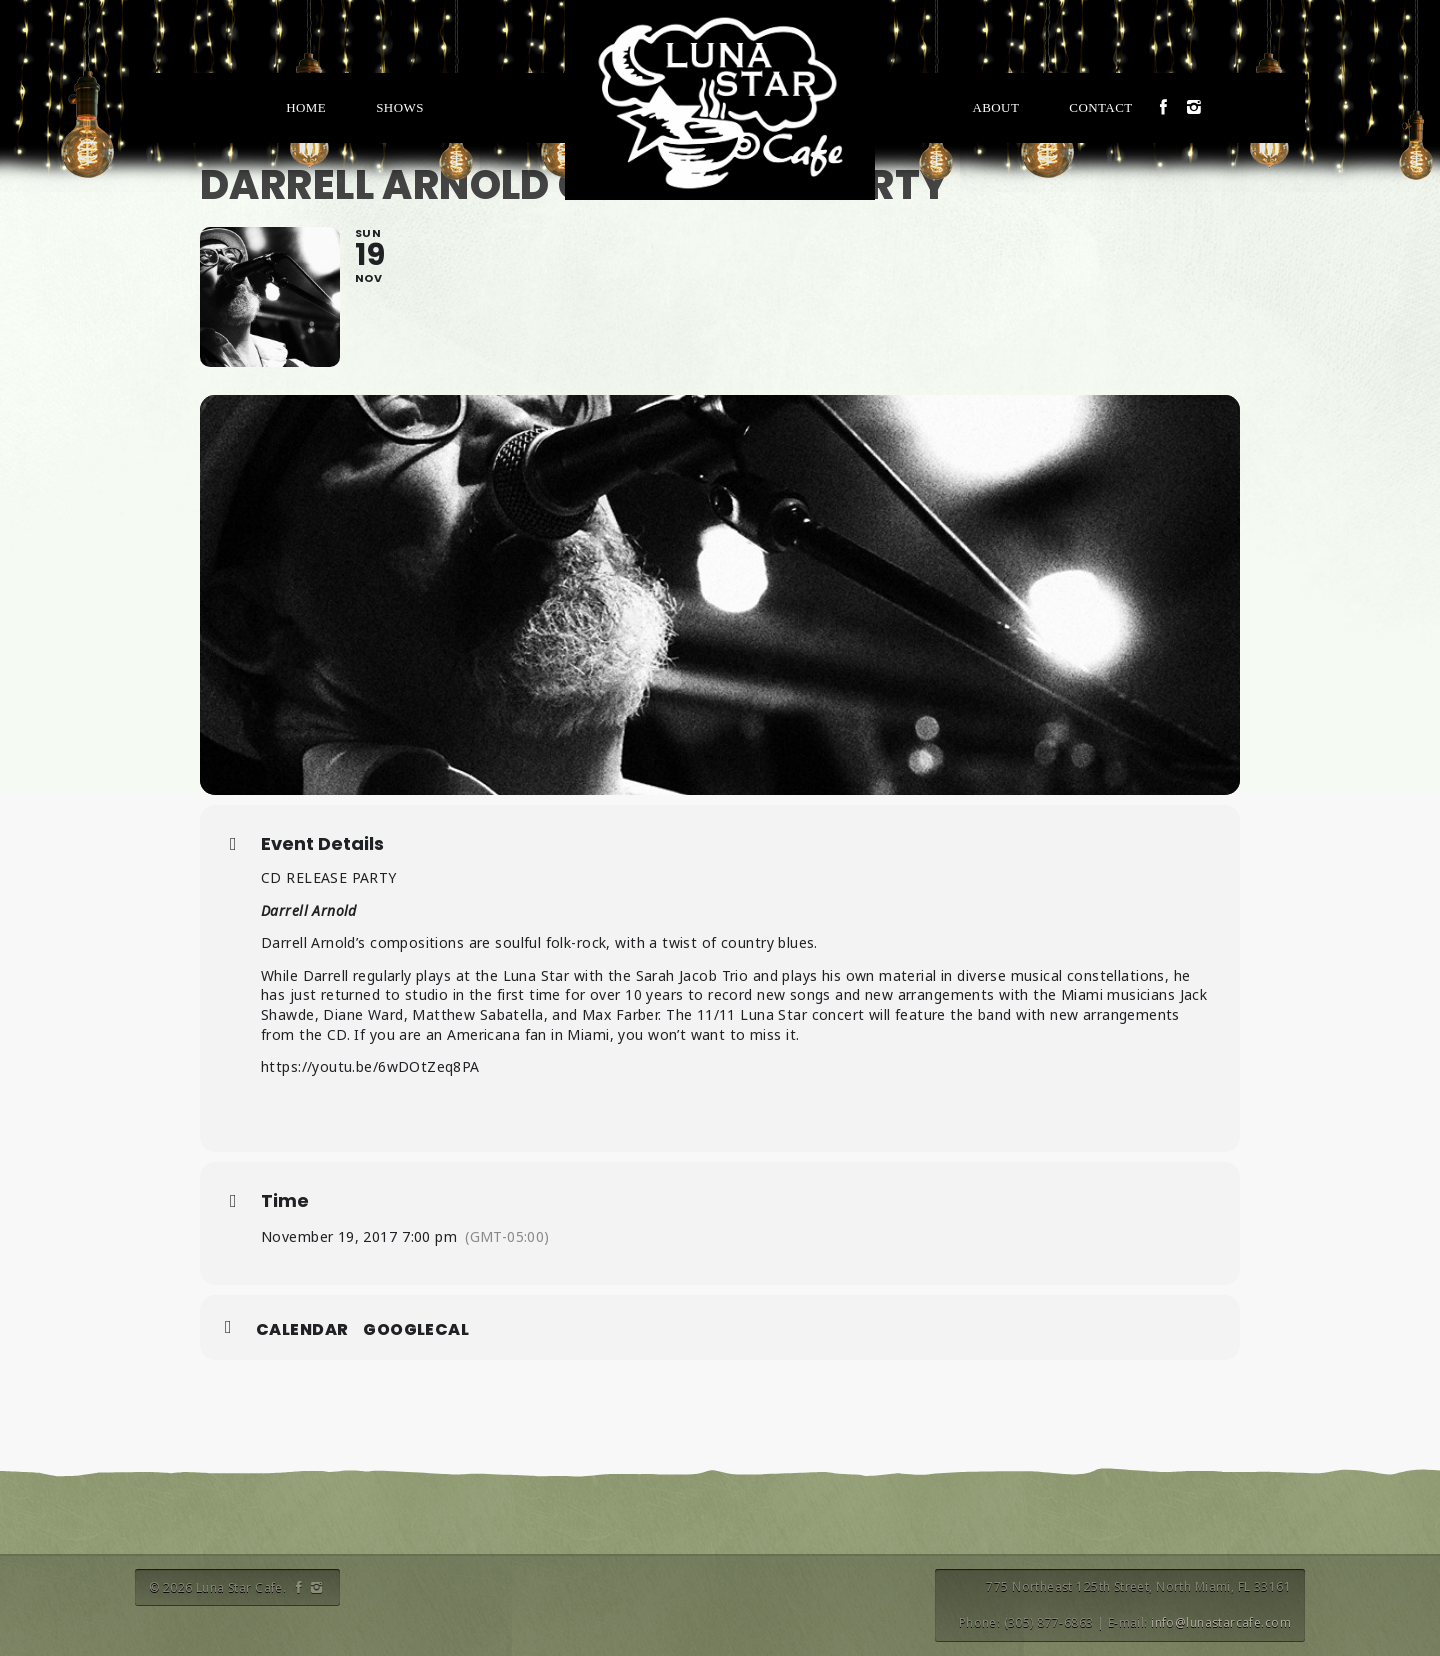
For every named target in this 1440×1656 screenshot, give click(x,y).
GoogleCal (416, 1330)
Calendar (302, 1330)
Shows (400, 107)
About (995, 107)
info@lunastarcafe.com (1221, 1622)
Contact (1100, 107)
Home (306, 107)
